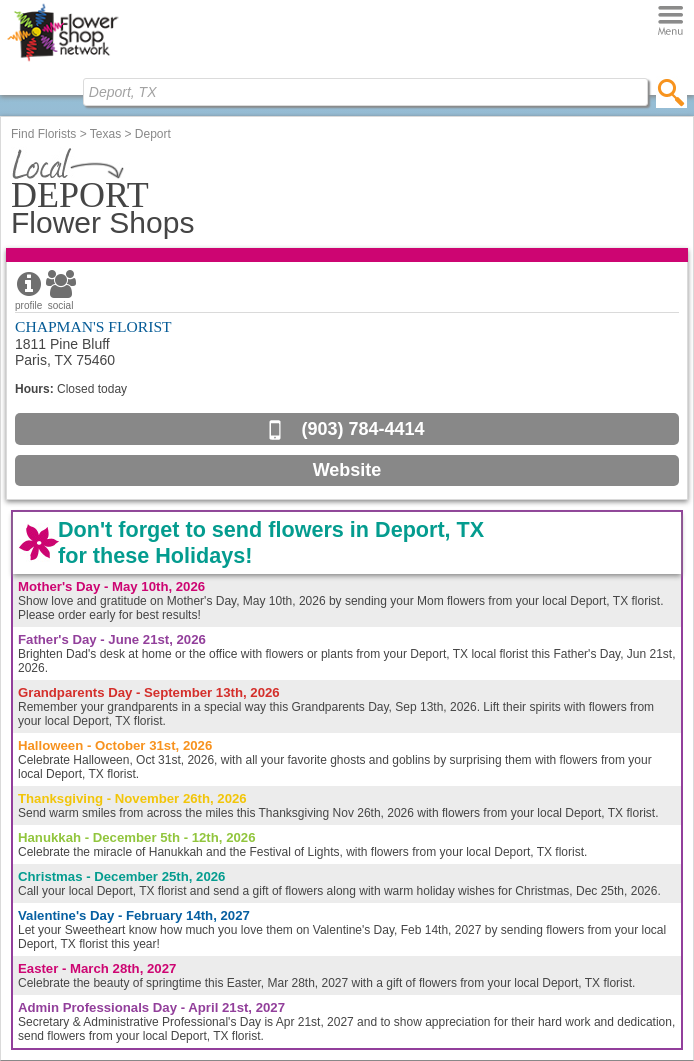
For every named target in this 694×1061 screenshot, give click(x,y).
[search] (671, 92)
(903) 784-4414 (362, 429)
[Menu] (670, 21)
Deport (153, 134)
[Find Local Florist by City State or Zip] (365, 92)
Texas (105, 134)
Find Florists (43, 134)
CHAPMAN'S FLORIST (93, 326)
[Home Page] (62, 61)
